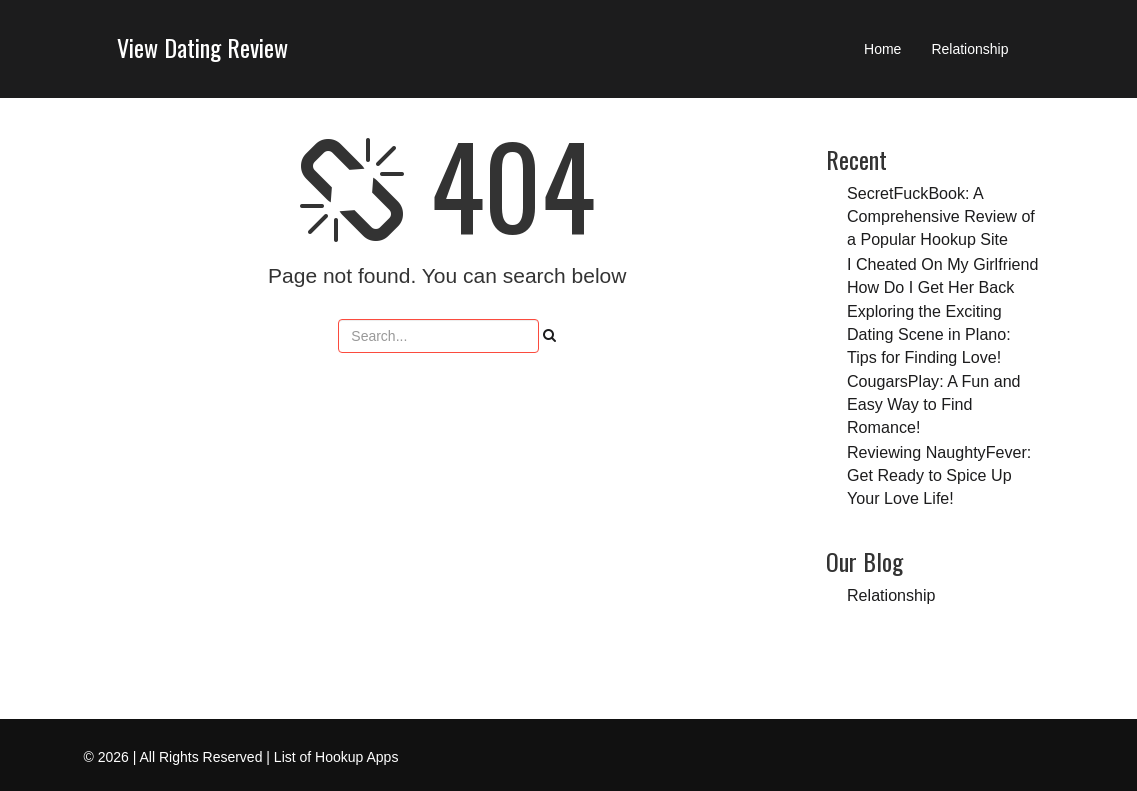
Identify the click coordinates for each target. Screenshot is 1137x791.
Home (882, 49)
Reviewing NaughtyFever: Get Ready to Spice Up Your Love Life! (939, 475)
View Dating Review (202, 47)
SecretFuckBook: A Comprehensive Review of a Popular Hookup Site (941, 216)
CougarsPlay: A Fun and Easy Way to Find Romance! (934, 404)
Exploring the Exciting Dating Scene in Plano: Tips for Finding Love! (929, 334)
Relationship (969, 49)
